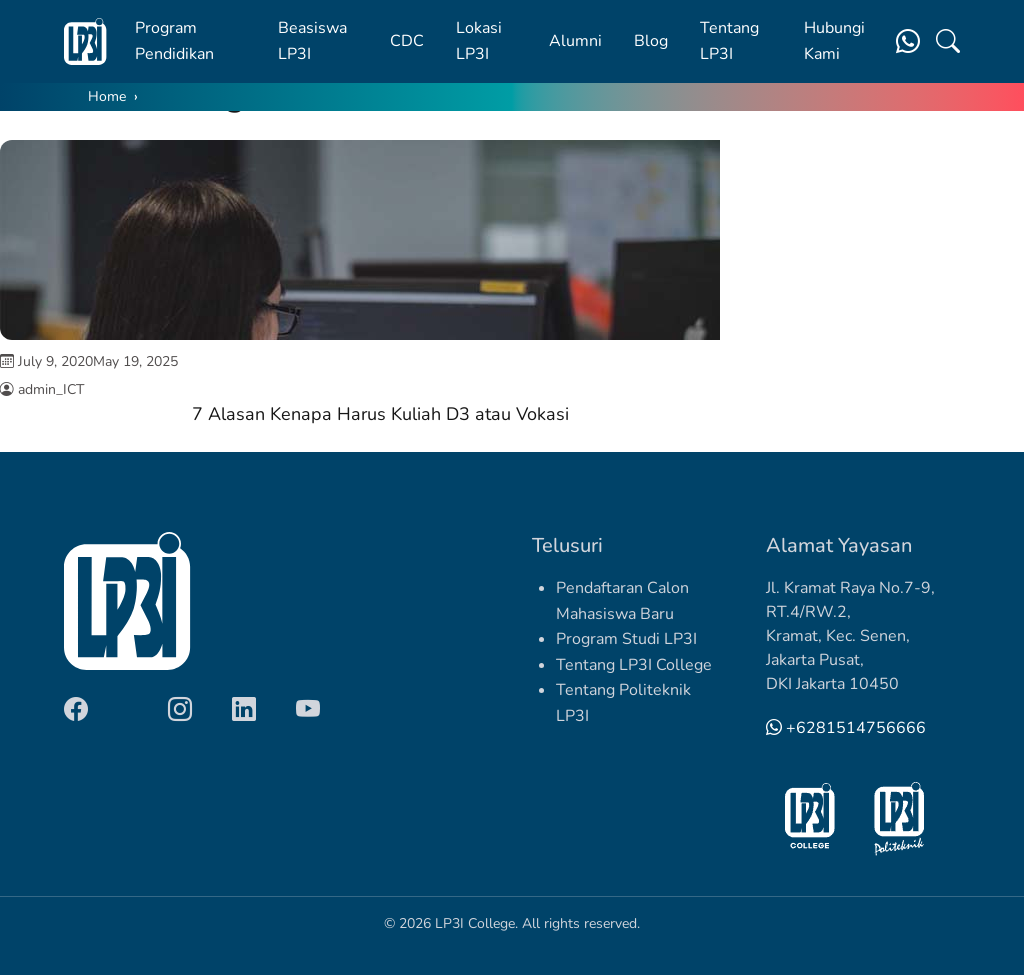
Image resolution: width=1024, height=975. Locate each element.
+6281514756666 (846, 728)
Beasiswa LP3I (312, 41)
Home (107, 96)
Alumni (575, 41)
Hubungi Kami (834, 41)
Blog (651, 41)
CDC (407, 41)
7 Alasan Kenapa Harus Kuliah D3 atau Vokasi (380, 414)
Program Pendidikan (174, 41)
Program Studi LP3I (626, 639)
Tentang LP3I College (634, 665)
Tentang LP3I (729, 41)
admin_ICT (51, 389)
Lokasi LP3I (479, 41)
